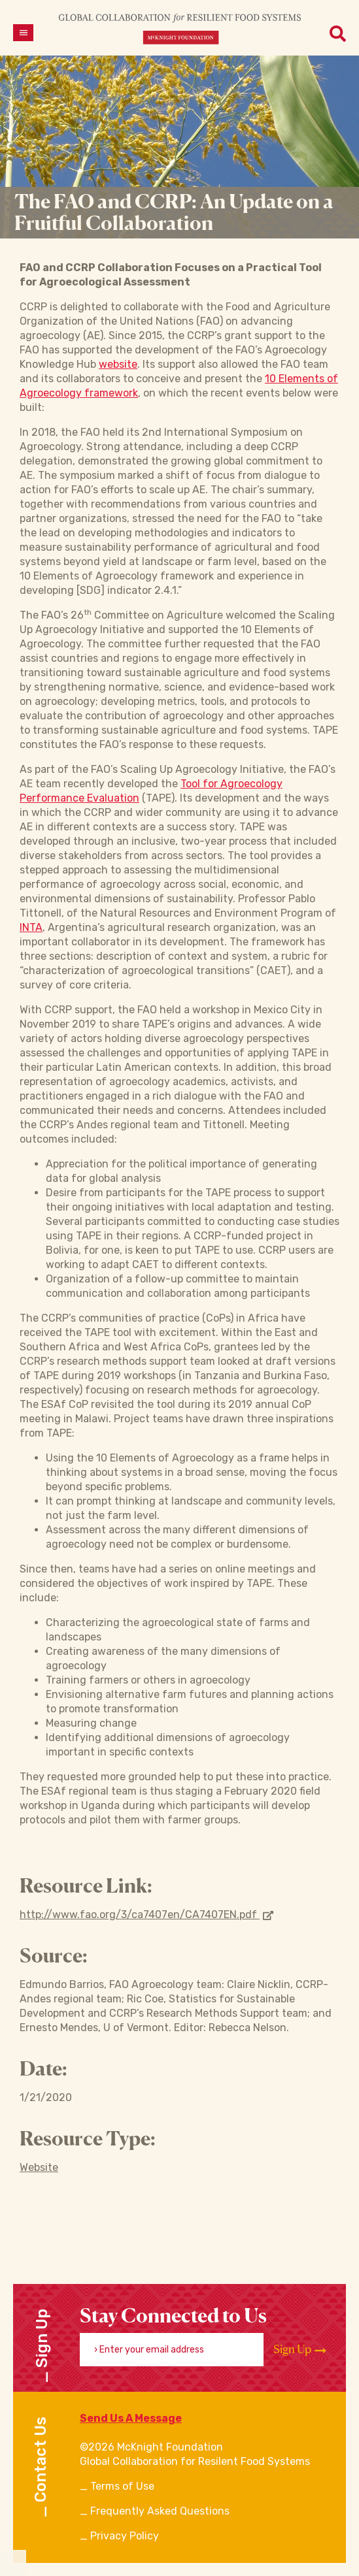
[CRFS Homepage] (179, 28)
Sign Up (299, 2349)
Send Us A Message (131, 2418)
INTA (31, 927)
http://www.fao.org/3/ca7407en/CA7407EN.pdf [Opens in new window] (146, 1914)
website (118, 364)
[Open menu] (23, 32)
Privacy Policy (124, 2536)
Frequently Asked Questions (160, 2511)
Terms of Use (122, 2486)
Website (39, 2167)
